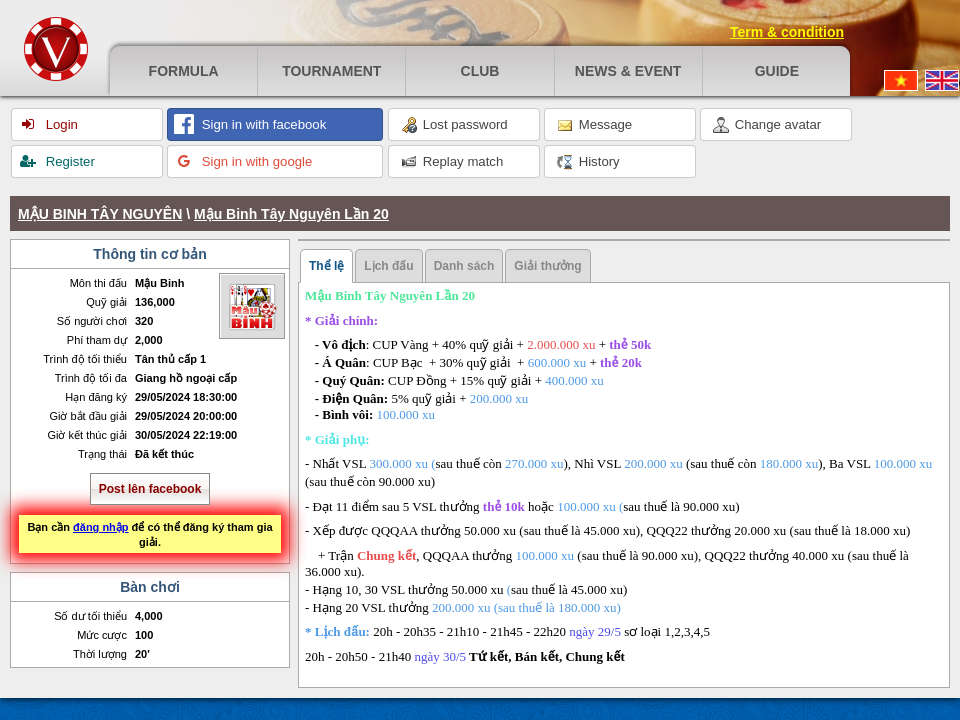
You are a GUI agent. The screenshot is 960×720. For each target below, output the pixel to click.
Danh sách (464, 266)
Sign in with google (255, 161)
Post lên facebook (150, 489)
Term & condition (787, 32)
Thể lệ (326, 266)
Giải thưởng (547, 266)
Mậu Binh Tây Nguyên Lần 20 (291, 214)
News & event (628, 71)
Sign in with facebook (262, 124)
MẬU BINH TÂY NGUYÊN (100, 214)
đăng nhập (101, 527)
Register (68, 161)
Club (480, 71)
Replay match (452, 162)
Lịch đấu (388, 266)
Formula (184, 71)
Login (60, 124)
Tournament (331, 71)
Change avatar (767, 125)
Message (594, 125)
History (588, 162)
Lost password (454, 125)
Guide (777, 71)
